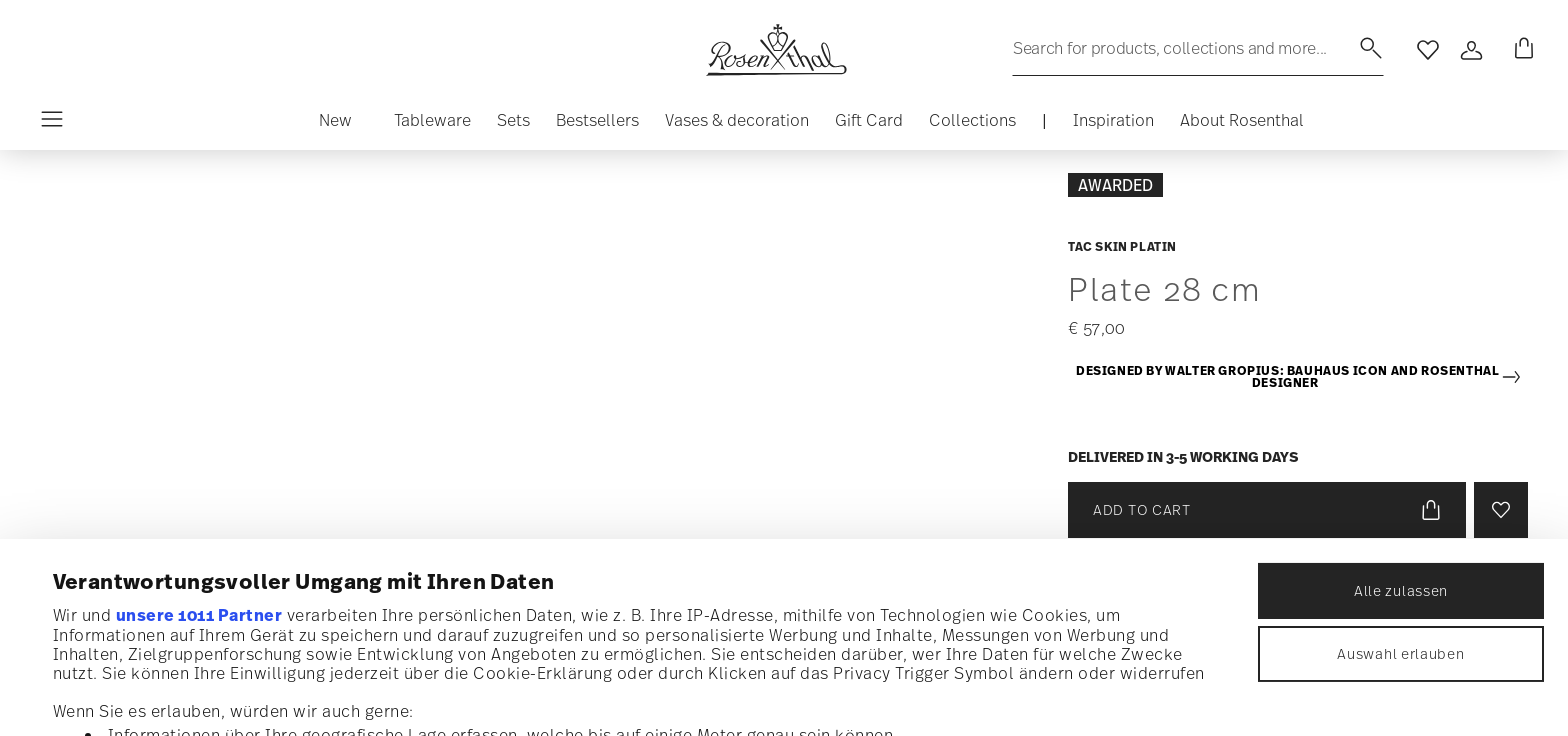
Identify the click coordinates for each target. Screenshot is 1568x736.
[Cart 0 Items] (1520, 50)
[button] (424, 125)
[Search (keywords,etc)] (1198, 48)
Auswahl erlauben (1400, 490)
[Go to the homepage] (776, 50)
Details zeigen (890, 695)
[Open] (1472, 50)
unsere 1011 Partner (199, 452)
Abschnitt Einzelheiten (1020, 614)
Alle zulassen (1401, 427)
